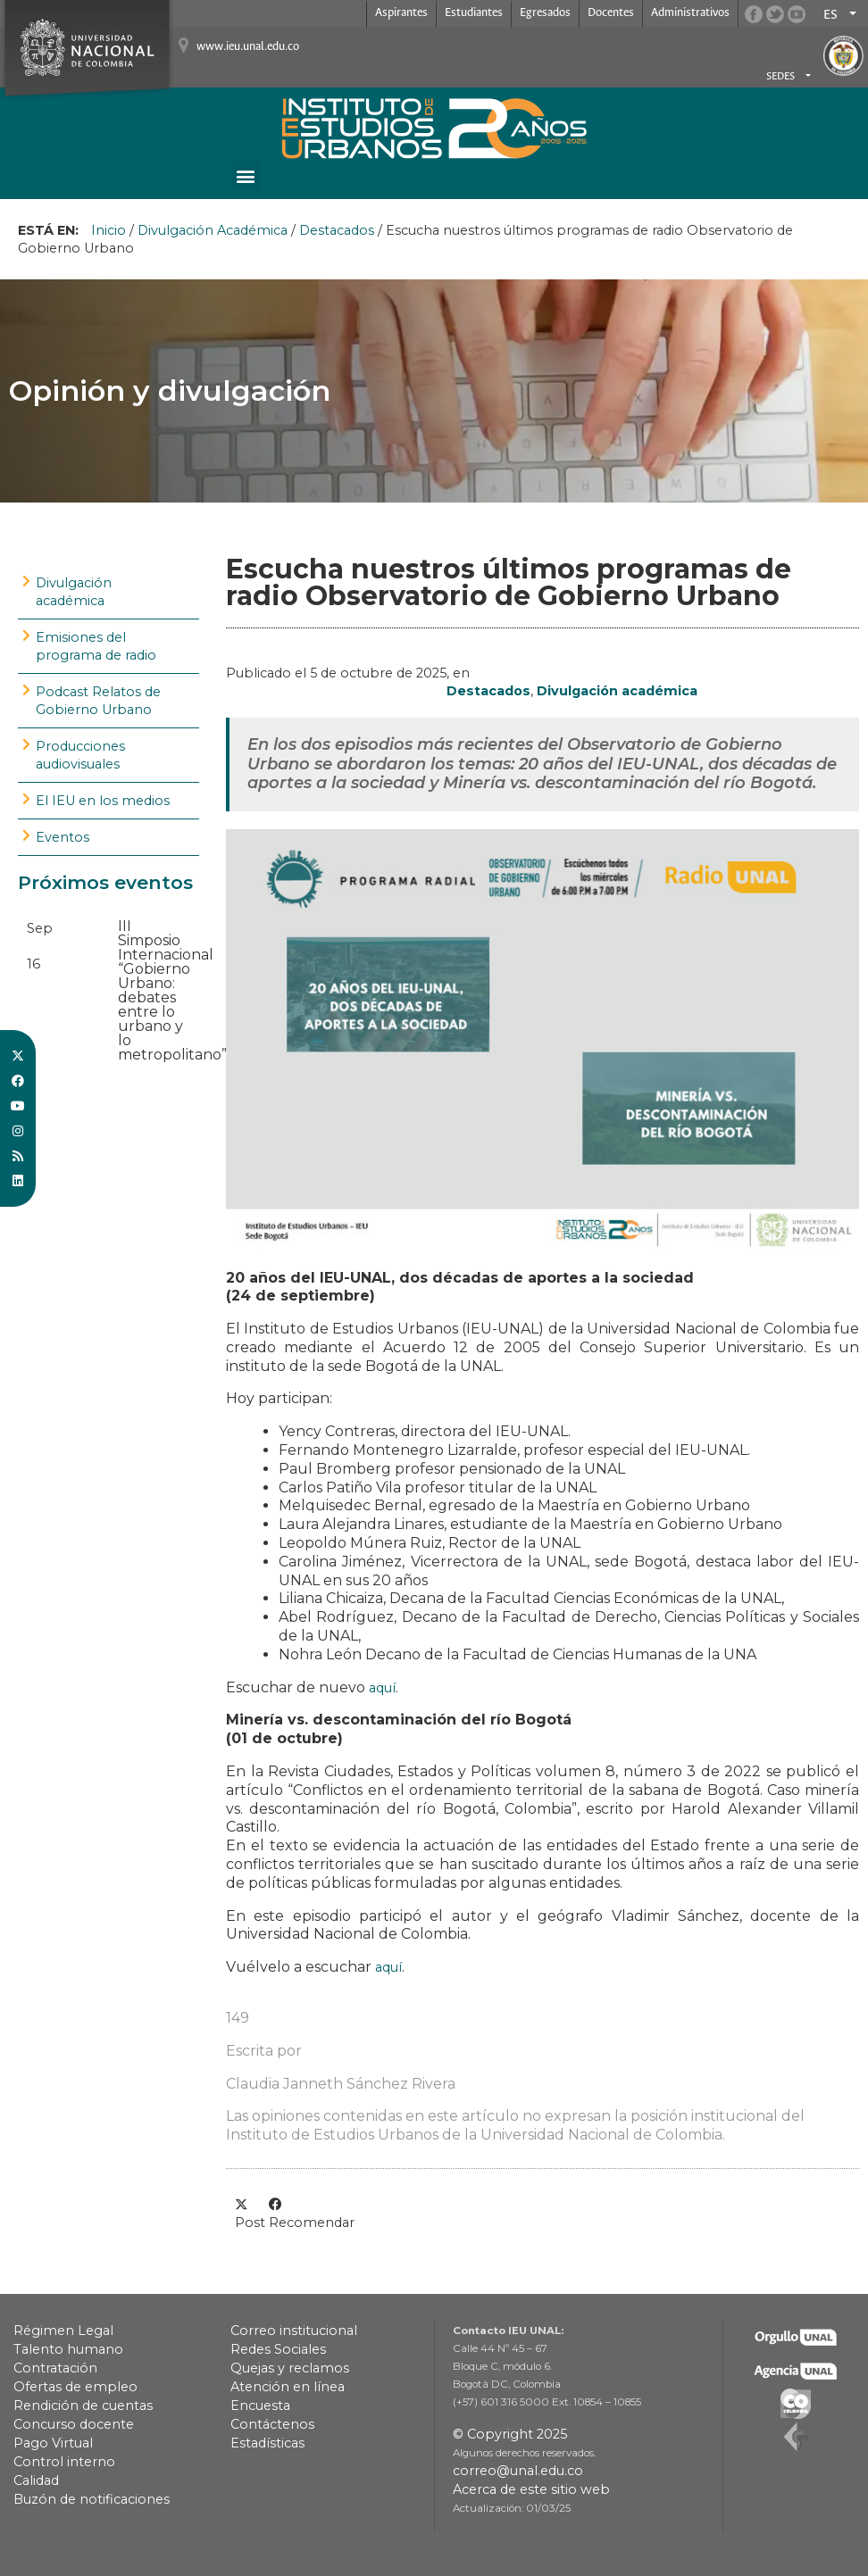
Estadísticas (267, 2443)
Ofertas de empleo (75, 2387)
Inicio (108, 230)
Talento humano (68, 2349)
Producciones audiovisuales (80, 755)
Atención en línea (287, 2387)
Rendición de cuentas (83, 2405)
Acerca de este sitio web (531, 2489)
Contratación (55, 2368)
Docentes (611, 13)
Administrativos (690, 13)
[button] (246, 175)
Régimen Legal (63, 2331)
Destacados (336, 230)
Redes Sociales (278, 2349)
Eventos (62, 837)
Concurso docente (73, 2424)
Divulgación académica (74, 592)
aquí (382, 1688)
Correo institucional (293, 2331)
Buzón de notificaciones (91, 2499)
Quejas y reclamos (289, 2368)
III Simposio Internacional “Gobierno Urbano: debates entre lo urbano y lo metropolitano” (172, 990)
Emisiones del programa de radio (96, 646)
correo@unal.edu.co (518, 2471)
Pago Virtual (53, 2443)
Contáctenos (272, 2424)
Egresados (545, 13)
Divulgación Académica (213, 230)
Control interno (64, 2462)
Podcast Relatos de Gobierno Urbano (98, 701)
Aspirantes (401, 13)
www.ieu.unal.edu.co (247, 47)
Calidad (36, 2480)
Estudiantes (474, 13)
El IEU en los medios (103, 801)
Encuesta (260, 2405)
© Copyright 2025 (510, 2434)
